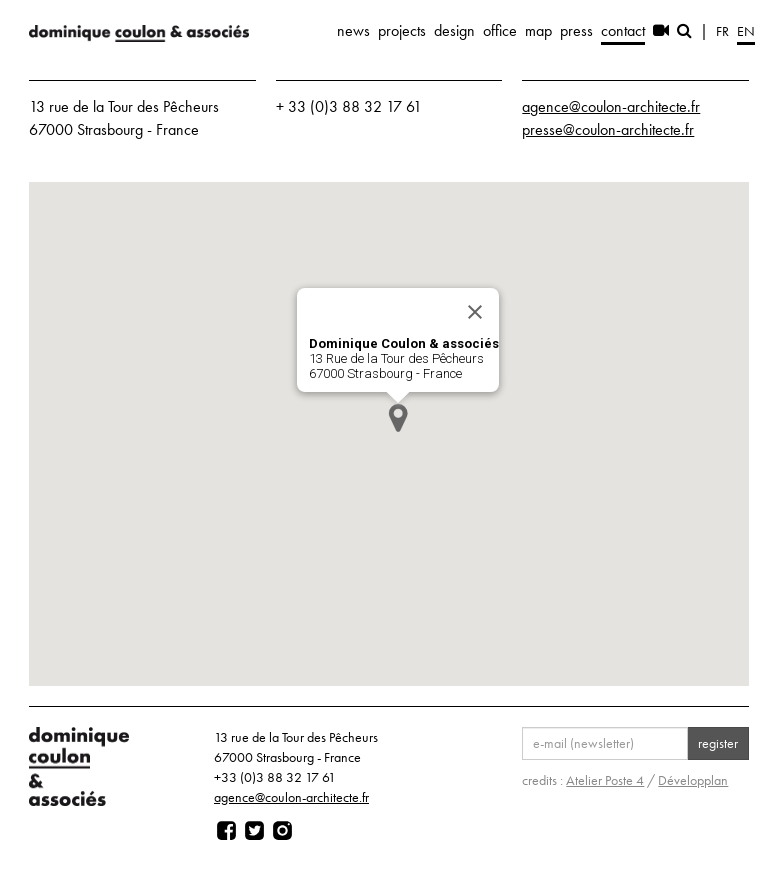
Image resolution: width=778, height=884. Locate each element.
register (718, 743)
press (576, 30)
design (454, 30)
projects (402, 30)
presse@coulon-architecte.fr (608, 129)
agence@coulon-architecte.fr (611, 106)
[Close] (475, 312)
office (500, 30)
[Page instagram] (282, 831)
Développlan (693, 780)
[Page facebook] (226, 831)
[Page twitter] (254, 831)
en (746, 31)
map (538, 30)
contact (623, 30)
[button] (398, 417)
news (353, 30)
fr (722, 31)
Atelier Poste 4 (605, 780)
